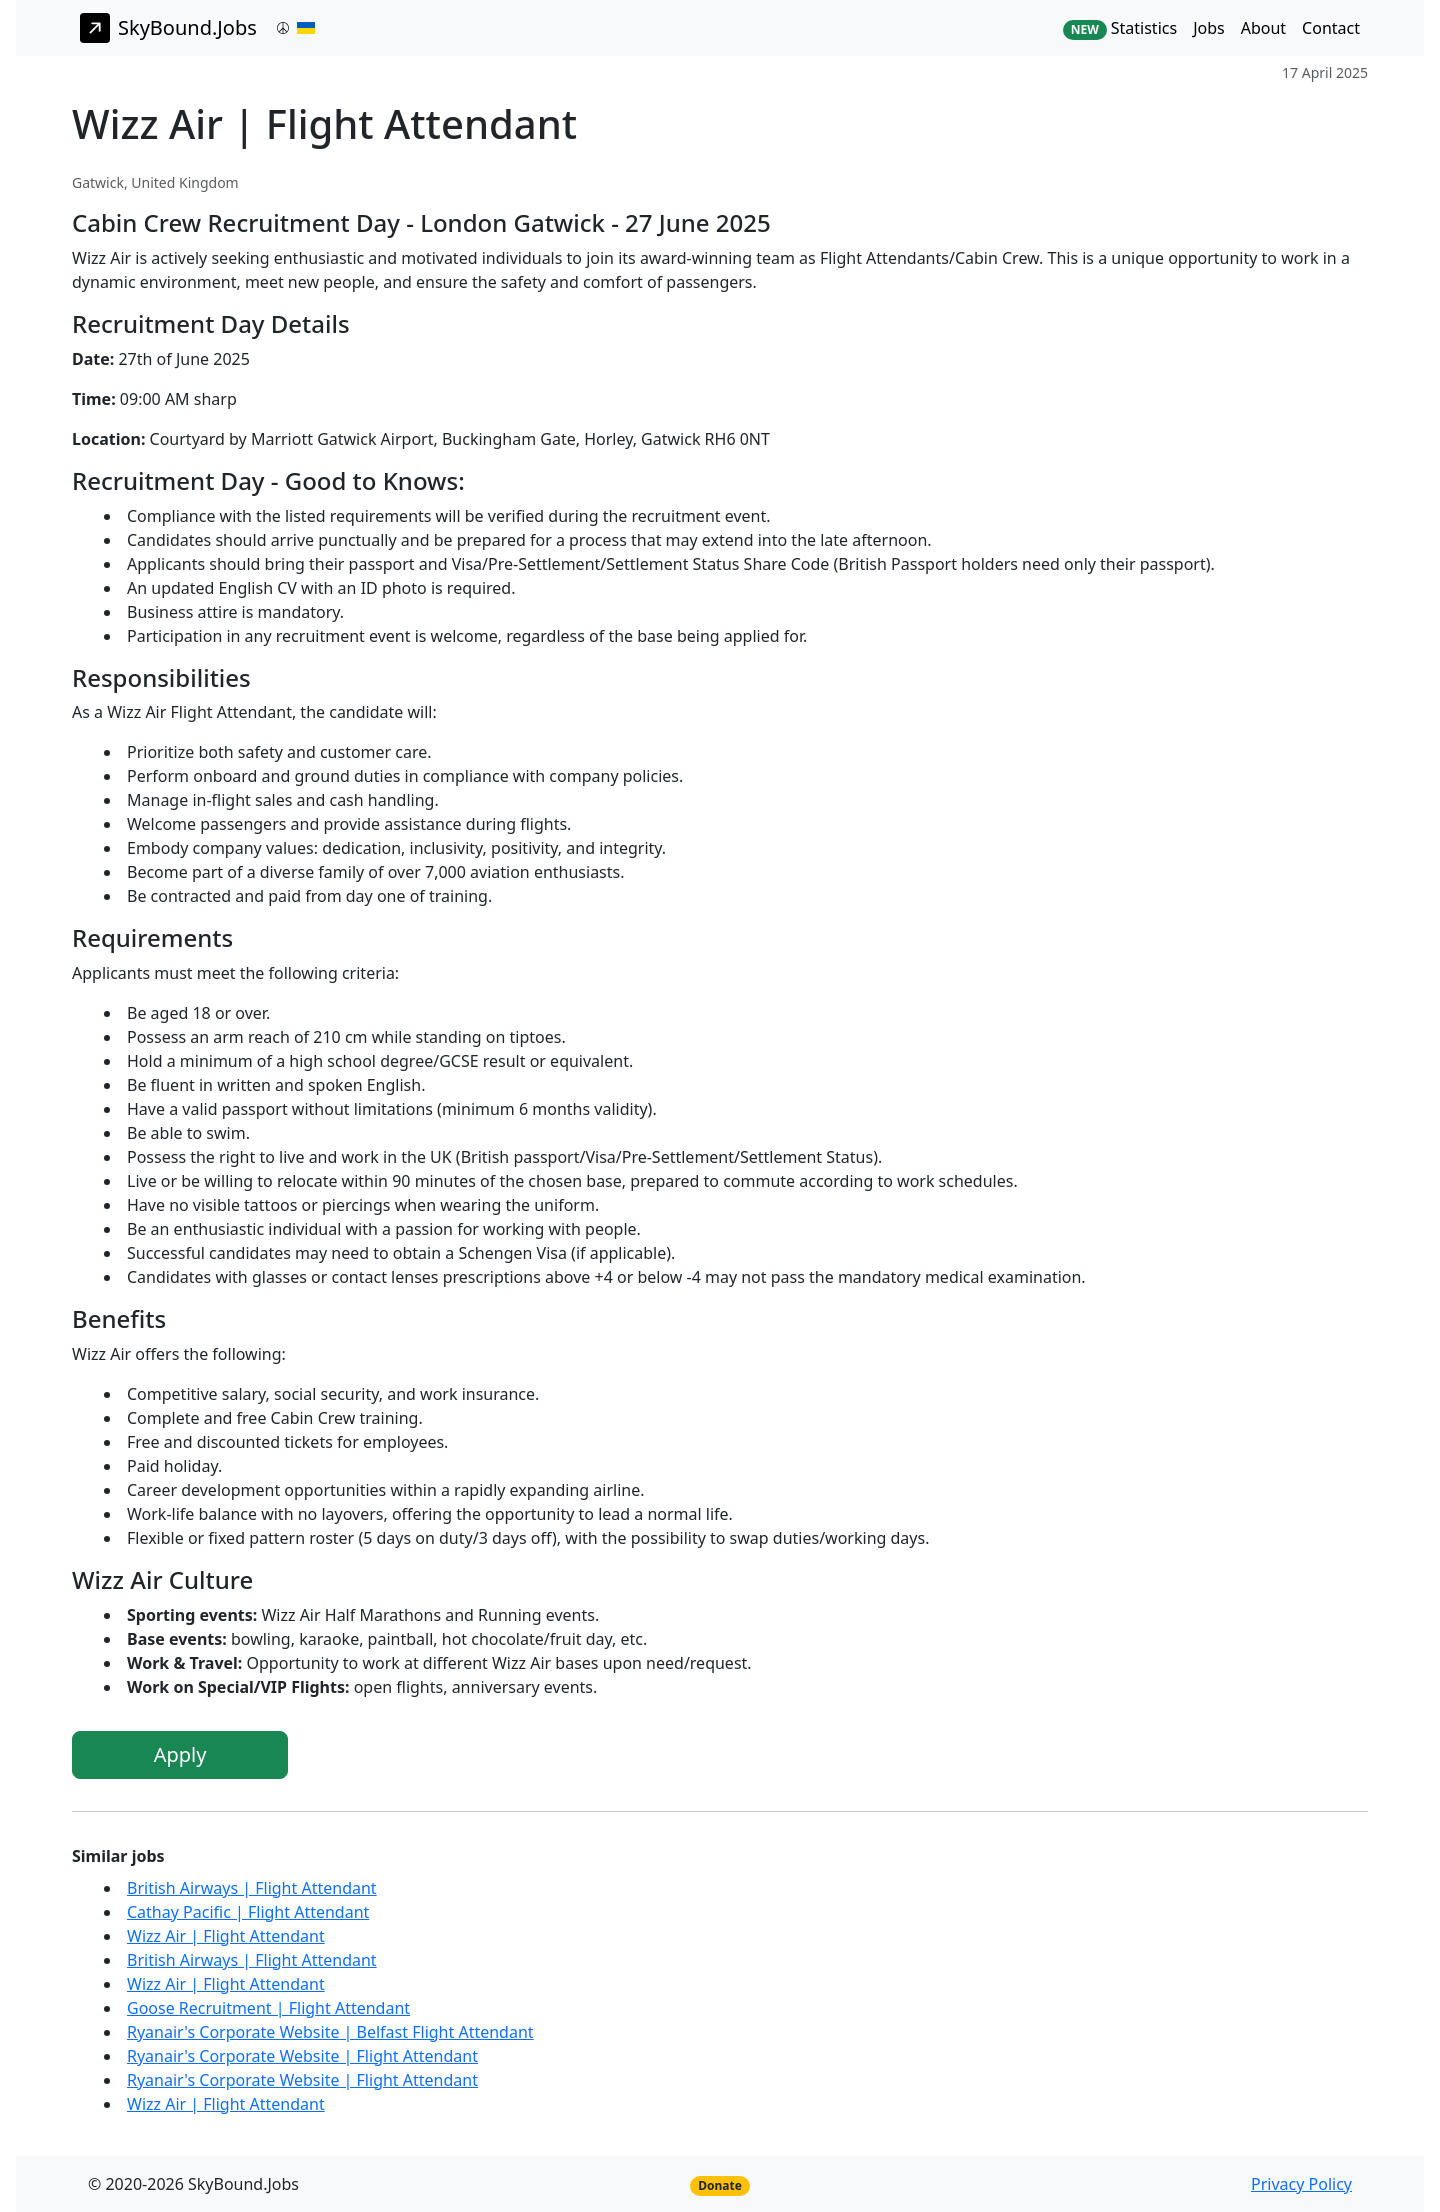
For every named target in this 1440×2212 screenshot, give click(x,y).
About (1263, 28)
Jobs (1209, 28)
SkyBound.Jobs (168, 28)
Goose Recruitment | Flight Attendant (268, 2008)
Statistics (1120, 28)
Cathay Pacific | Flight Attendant (248, 1912)
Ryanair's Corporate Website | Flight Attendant (302, 2056)
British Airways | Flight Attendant (252, 1888)
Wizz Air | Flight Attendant (226, 1936)
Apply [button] (180, 1754)
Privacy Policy (1301, 2184)
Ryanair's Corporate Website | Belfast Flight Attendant (330, 2032)
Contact (1331, 28)
